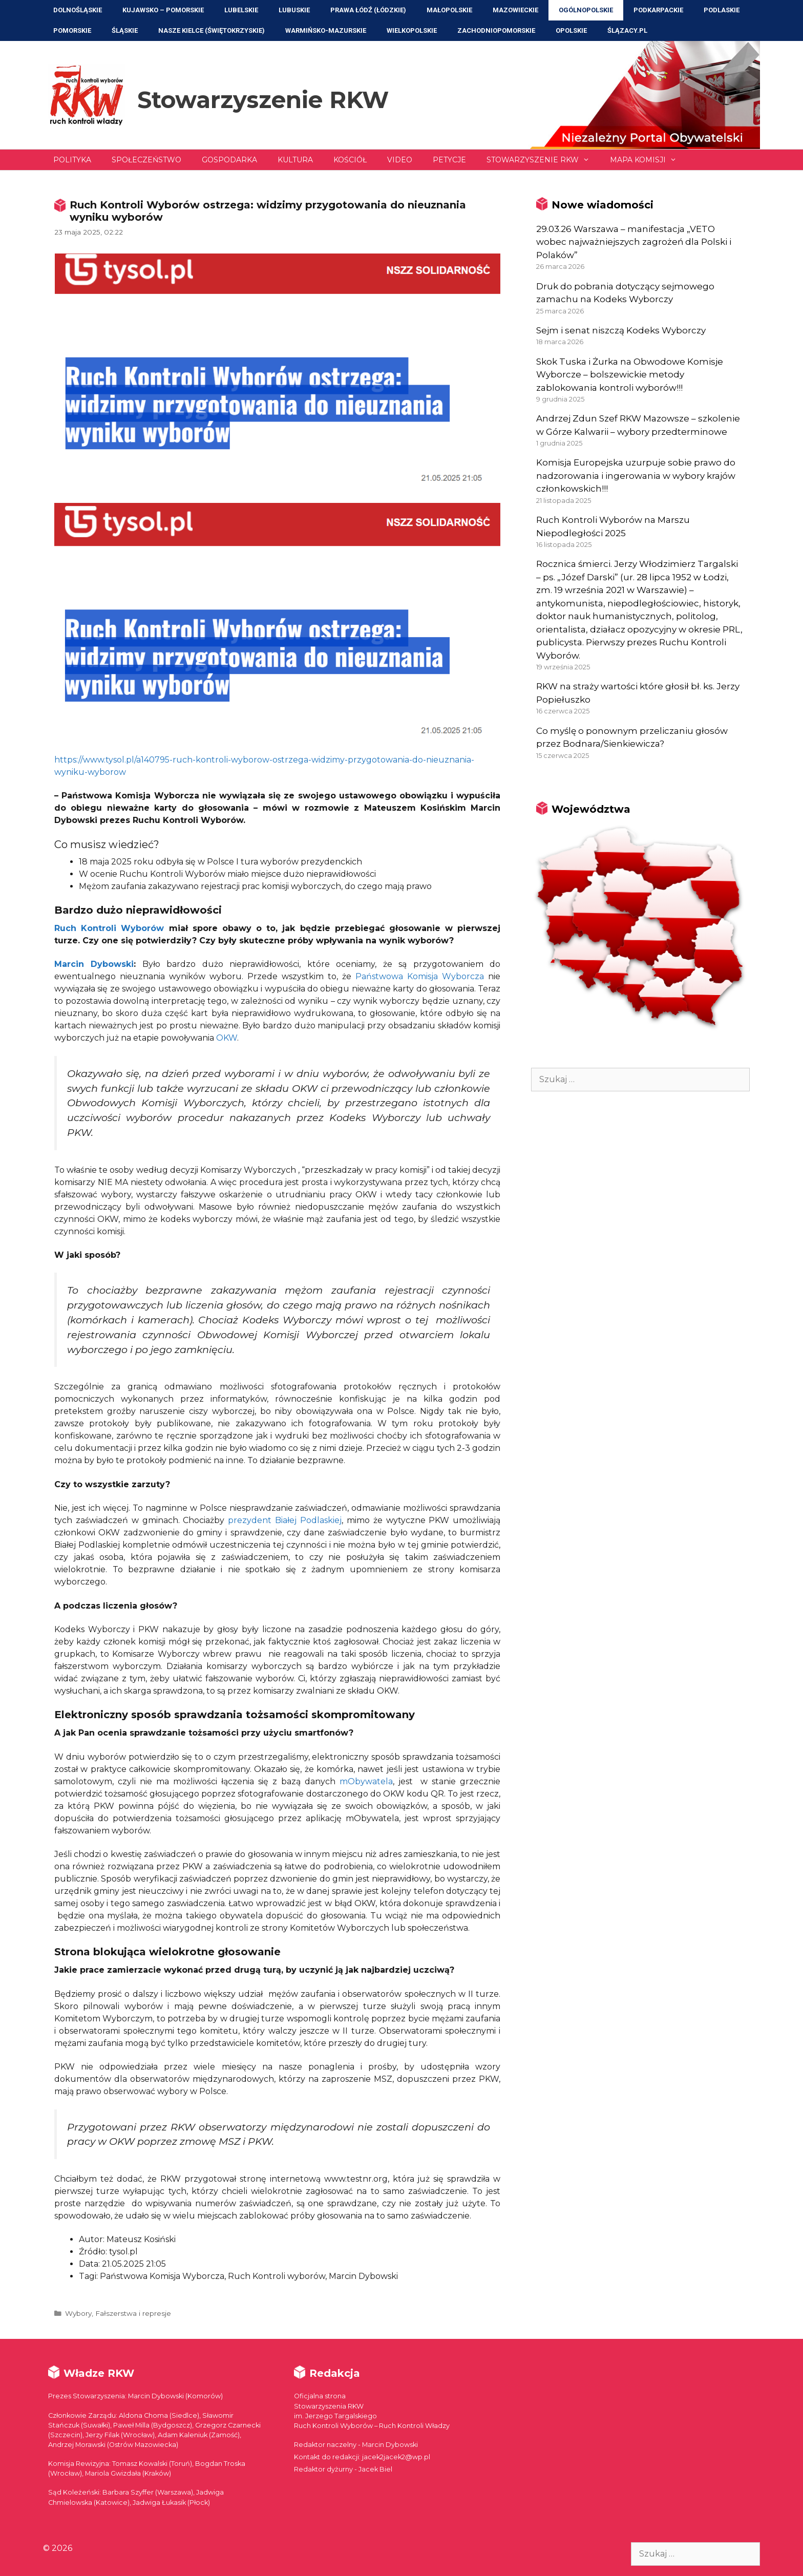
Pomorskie (72, 30)
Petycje (449, 159)
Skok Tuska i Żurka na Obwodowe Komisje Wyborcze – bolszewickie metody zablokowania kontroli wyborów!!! (629, 374)
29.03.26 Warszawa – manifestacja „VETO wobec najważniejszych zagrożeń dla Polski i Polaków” (633, 242)
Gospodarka (229, 159)
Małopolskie (449, 10)
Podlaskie (721, 10)
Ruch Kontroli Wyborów (109, 928)
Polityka (72, 159)
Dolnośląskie (77, 10)
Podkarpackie (658, 10)
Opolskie (571, 30)
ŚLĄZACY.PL (627, 30)
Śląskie (125, 30)
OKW (226, 1038)
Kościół (350, 159)
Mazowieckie (515, 10)
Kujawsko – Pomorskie (163, 10)
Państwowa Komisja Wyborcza (419, 976)
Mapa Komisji (648, 160)
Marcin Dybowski (94, 964)
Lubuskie (294, 10)
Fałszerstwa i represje (133, 2313)
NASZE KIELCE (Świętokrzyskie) (211, 30)
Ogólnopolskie (586, 10)
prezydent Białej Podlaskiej (285, 1520)
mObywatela (366, 1781)
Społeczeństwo (146, 159)
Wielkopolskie (412, 30)
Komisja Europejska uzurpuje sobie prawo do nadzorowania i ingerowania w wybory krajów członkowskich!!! (635, 475)
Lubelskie (241, 10)
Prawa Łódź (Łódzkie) (368, 10)
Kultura (295, 159)
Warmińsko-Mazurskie (325, 30)
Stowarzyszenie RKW (263, 100)
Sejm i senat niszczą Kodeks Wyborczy (621, 330)
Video (399, 159)
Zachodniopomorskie (496, 30)
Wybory (78, 2313)
